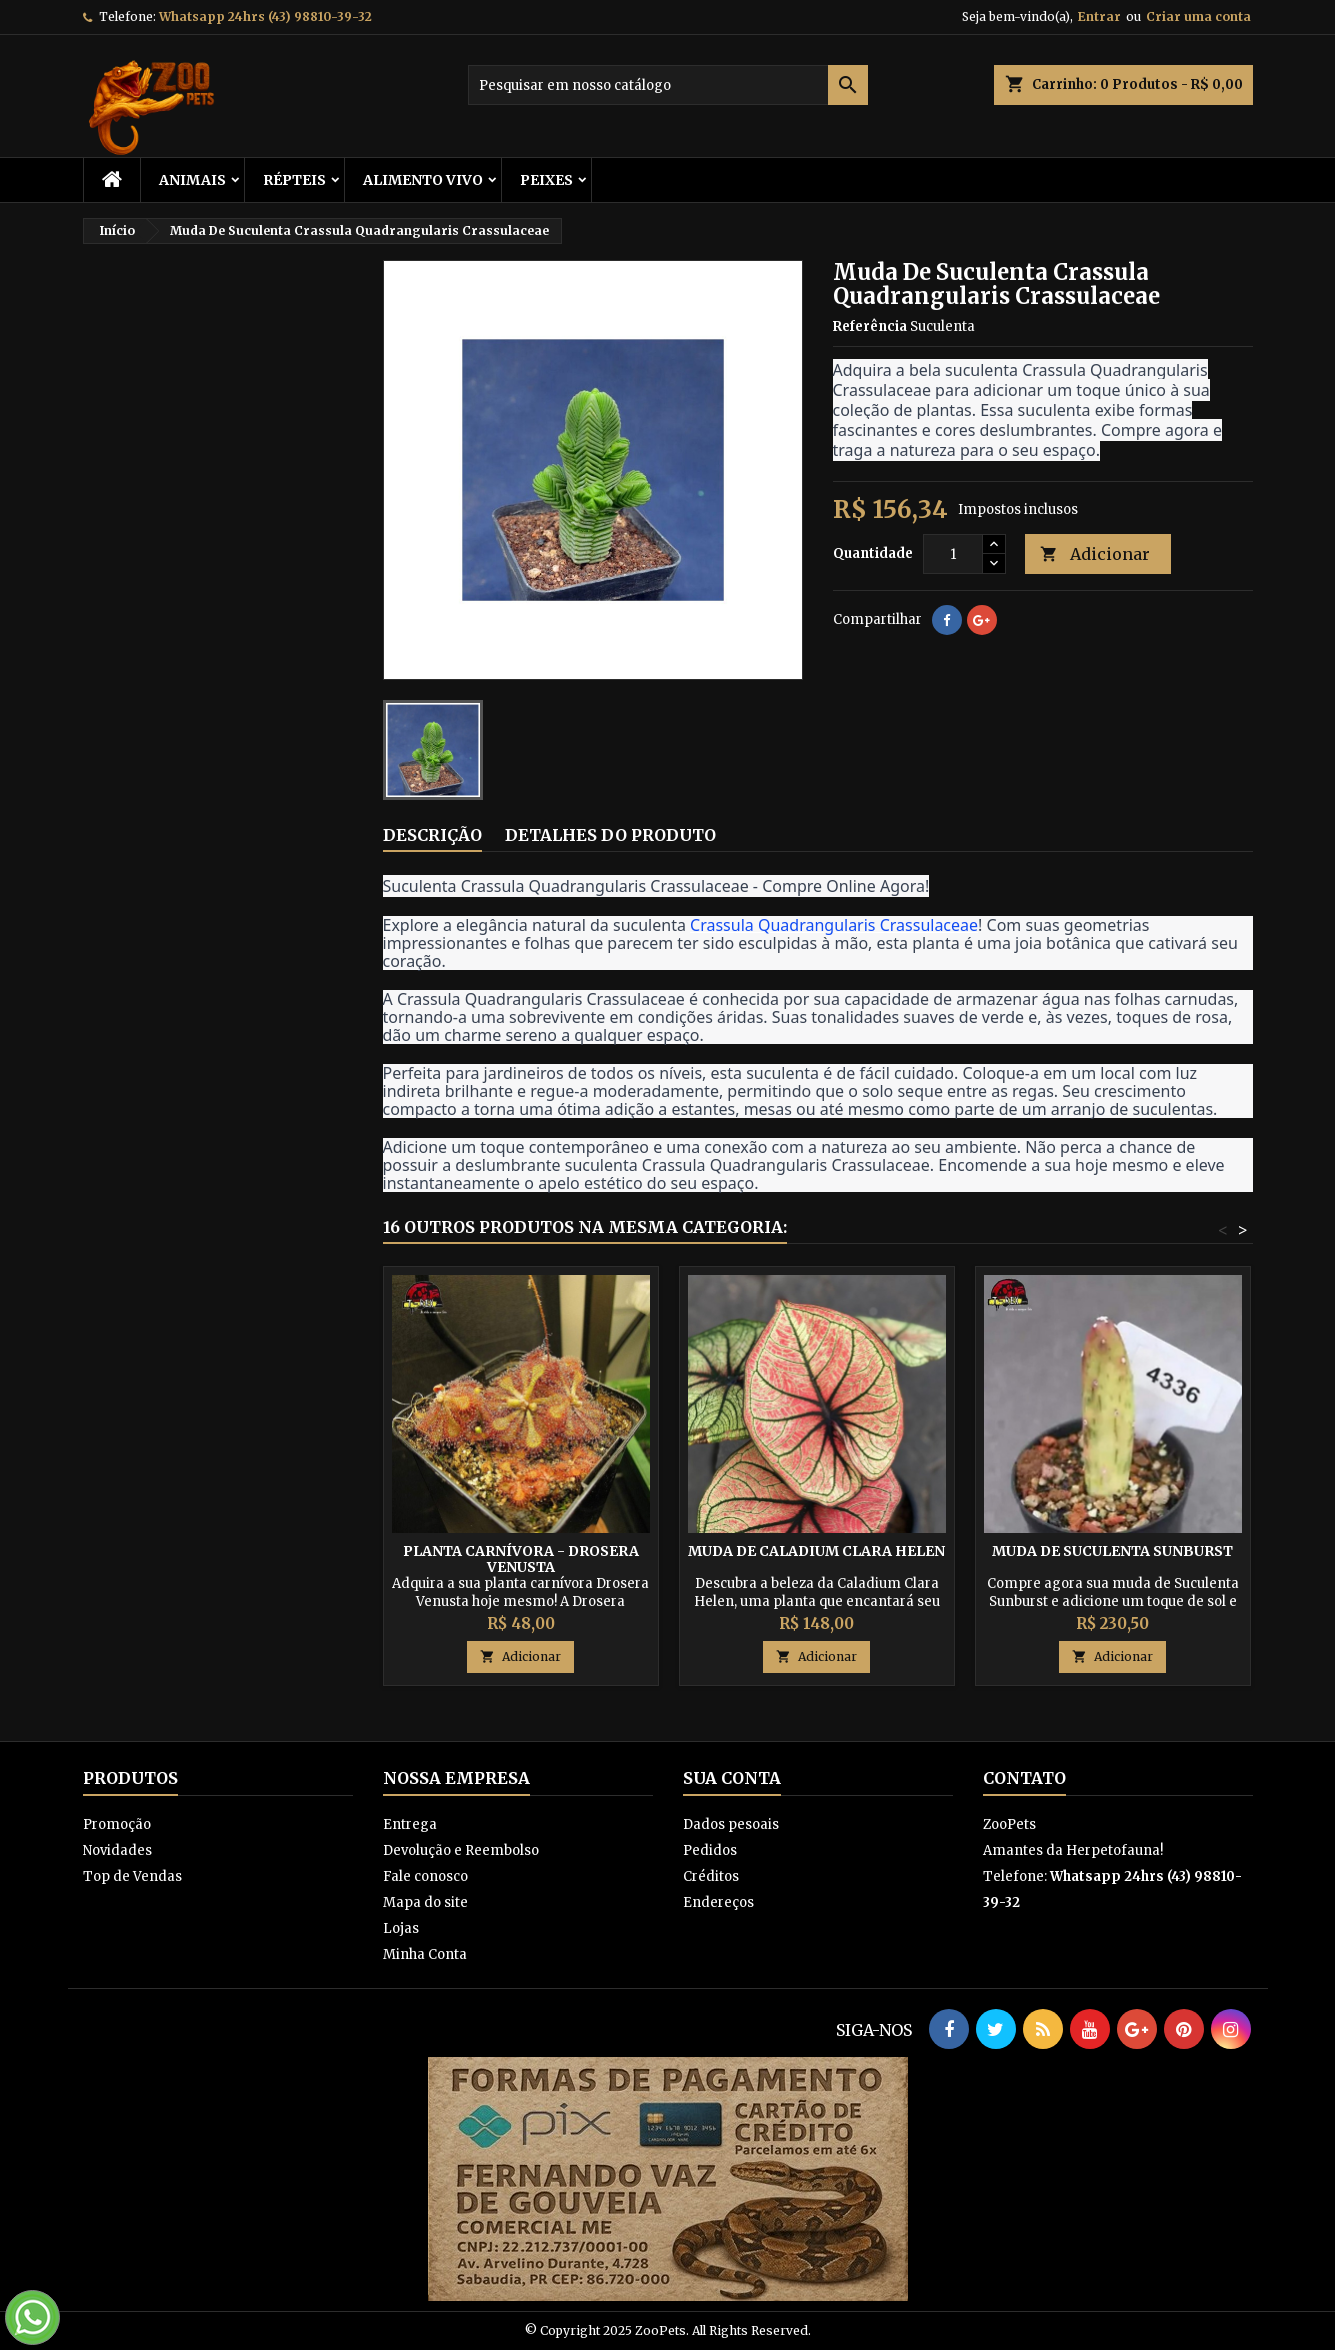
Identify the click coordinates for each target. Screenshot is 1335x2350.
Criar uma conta (1198, 16)
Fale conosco (425, 1876)
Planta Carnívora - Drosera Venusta (521, 1559)
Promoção (117, 1824)
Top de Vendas (132, 1876)
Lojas (401, 1928)
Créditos (711, 1876)
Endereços (718, 1902)
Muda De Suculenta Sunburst (1112, 1551)
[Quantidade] (953, 554)
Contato (1024, 1778)
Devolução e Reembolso (461, 1850)
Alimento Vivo (423, 180)
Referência (870, 326)
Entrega (410, 1824)
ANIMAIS (192, 180)
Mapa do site (425, 1902)
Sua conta (732, 1778)
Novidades (117, 1850)
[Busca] (668, 85)
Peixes (546, 180)
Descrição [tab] (432, 835)
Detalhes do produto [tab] (610, 835)
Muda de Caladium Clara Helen (816, 1551)
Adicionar (1095, 554)
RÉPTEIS (294, 180)
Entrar (1099, 16)
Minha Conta (425, 1954)
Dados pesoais (731, 1824)
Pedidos (710, 1850)
